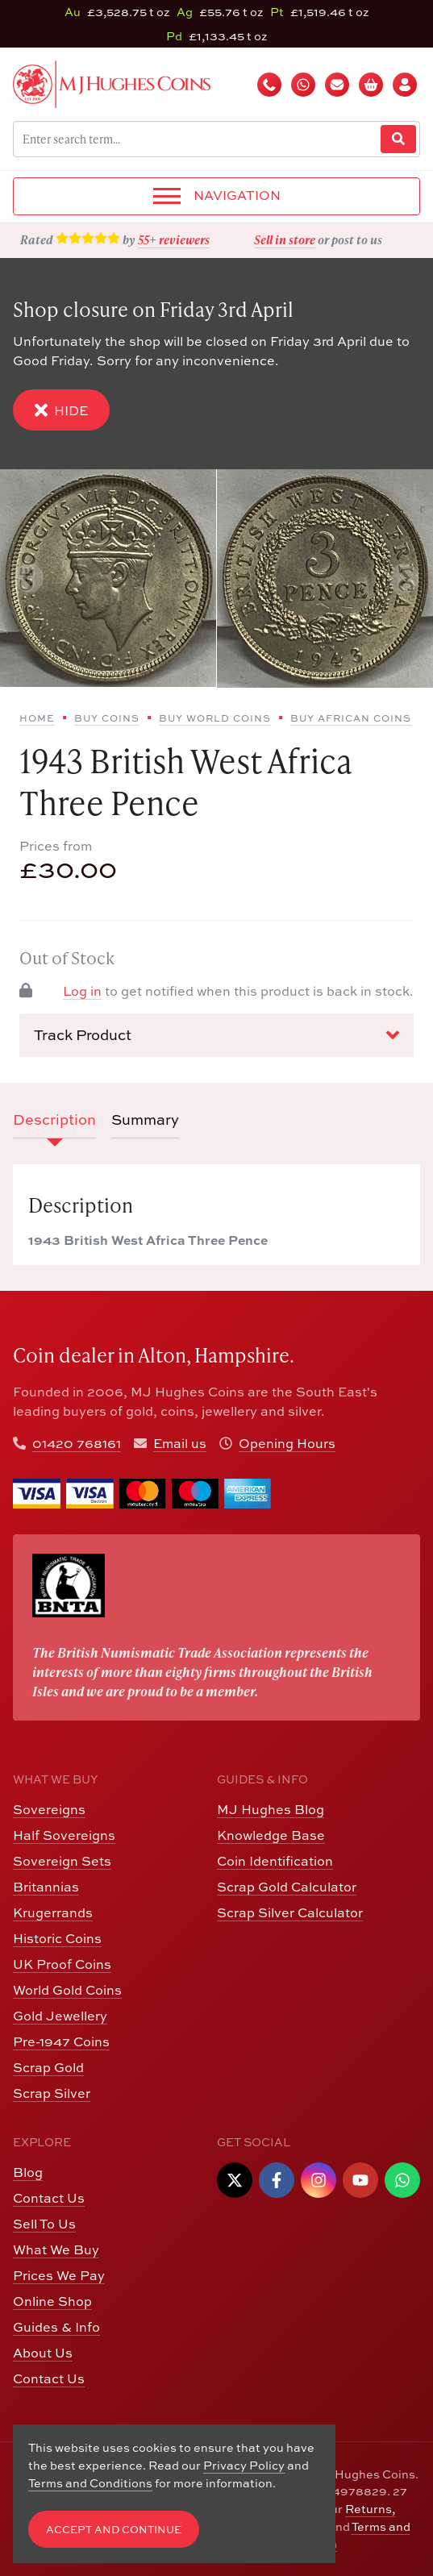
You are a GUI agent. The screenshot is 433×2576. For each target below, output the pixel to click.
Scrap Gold (48, 2067)
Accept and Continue (113, 2529)
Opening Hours (287, 1443)
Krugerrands (53, 1912)
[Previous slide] (29, 578)
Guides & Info (56, 2327)
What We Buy (56, 2249)
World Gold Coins (67, 1990)
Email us (179, 1443)
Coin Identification (275, 1861)
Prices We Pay (59, 2275)
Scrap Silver (51, 2093)
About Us (43, 2353)
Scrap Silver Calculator (290, 1912)
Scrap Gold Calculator (286, 1887)
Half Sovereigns (64, 1835)
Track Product (216, 1035)
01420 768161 (76, 1443)
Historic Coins (57, 1938)
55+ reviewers (174, 239)
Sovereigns (49, 1809)
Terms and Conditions (90, 2483)
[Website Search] (398, 139)
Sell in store (284, 239)
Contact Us (49, 2198)
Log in (82, 991)
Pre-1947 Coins (61, 2041)
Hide (61, 410)
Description (54, 1119)
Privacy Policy (244, 2465)
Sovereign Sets (62, 1861)
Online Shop (52, 2301)
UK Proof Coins (62, 1964)
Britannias (46, 1887)
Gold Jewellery (60, 2016)
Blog (28, 2172)
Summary (145, 1119)
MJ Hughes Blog (270, 1809)
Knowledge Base (271, 1835)
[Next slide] (403, 578)
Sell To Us (44, 2224)
